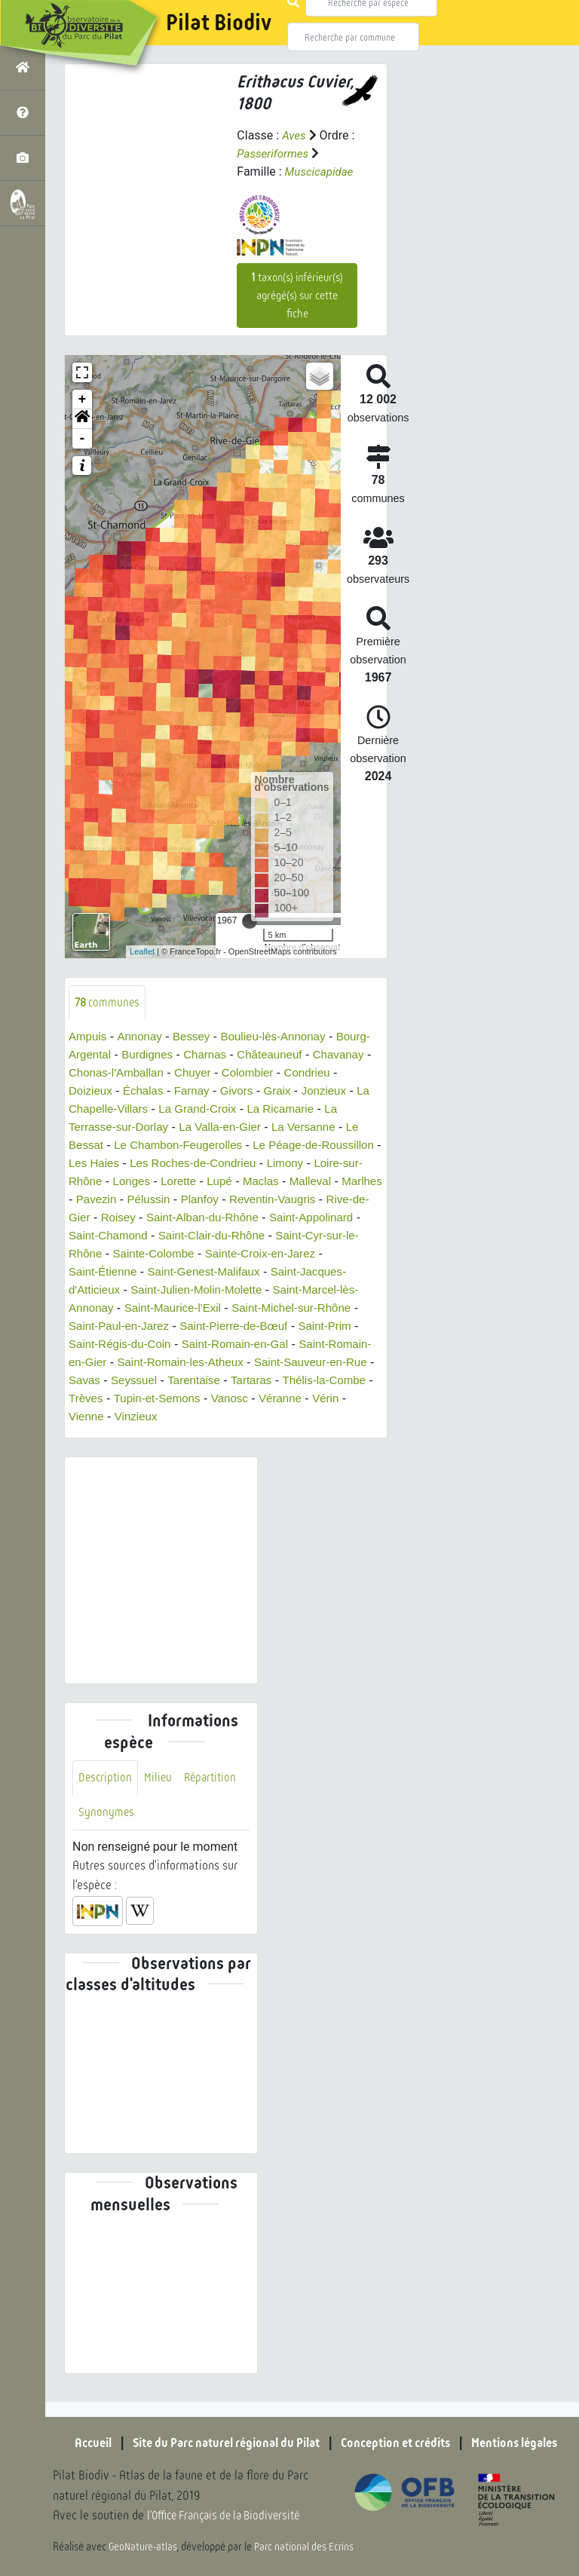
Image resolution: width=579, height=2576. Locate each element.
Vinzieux (139, 1435)
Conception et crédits (402, 2443)
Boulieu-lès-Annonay (283, 1037)
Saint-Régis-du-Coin (315, 1345)
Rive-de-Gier (256, 1218)
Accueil (74, 2443)
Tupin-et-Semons (161, 1417)
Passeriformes (275, 153)
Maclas (125, 1200)
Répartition (215, 1797)
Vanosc (238, 1417)
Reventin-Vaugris (166, 1218)
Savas (329, 1381)
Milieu (160, 1797)
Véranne (291, 1417)
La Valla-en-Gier (310, 1128)
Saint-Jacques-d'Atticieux (234, 1291)
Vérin (339, 1417)
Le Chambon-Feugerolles (263, 1146)
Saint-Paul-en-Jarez (294, 1327)
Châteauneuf (316, 1055)
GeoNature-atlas (144, 2547)
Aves (294, 135)
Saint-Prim (222, 1345)
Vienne (87, 1435)
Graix (346, 1092)
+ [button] (82, 400)
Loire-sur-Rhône (221, 1182)
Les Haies (218, 1164)
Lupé (82, 1200)
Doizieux (151, 1092)
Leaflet (142, 951)
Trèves (87, 1417)
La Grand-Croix (280, 1110)
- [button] (82, 439)
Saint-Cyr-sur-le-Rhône (255, 1254)
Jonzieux (92, 1110)
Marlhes (231, 1200)
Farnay (258, 1092)
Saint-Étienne (292, 1273)
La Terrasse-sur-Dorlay (194, 1128)
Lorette (345, 1182)
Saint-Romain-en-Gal (125, 1363)
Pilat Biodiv (218, 22)
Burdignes (188, 1055)
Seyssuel (93, 1399)
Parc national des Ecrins (307, 2547)
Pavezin (285, 1200)
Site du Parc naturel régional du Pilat (218, 2443)
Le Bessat (157, 1146)
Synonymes (106, 1833)
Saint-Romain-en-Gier (252, 1363)
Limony (147, 1182)
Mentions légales (530, 2443)
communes (109, 1003)
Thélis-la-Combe (292, 1399)
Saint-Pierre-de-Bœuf (126, 1345)
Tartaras (216, 1399)
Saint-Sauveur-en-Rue (242, 1381)
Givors (304, 1092)
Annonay (143, 1037)
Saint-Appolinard (211, 1236)
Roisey (319, 1218)
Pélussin (340, 1200)
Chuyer (264, 1073)
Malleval (177, 1200)
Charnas (248, 1055)
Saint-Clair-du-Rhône (125, 1254)
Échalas (206, 1092)
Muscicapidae (321, 171)
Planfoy (89, 1218)
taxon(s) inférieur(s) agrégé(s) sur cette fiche (297, 295)
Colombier (322, 1073)
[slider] (249, 921)
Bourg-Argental (109, 1055)
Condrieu (93, 1092)
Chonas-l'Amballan (183, 1073)
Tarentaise (156, 1399)
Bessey (196, 1037)
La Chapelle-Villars (177, 1110)
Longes (296, 1182)
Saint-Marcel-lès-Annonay (221, 1309)
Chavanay (96, 1073)
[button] (82, 419)
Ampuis (89, 1037)
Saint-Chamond (309, 1236)
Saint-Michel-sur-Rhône (167, 1327)
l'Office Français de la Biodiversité (230, 2516)
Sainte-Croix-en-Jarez (186, 1273)
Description (106, 1797)
